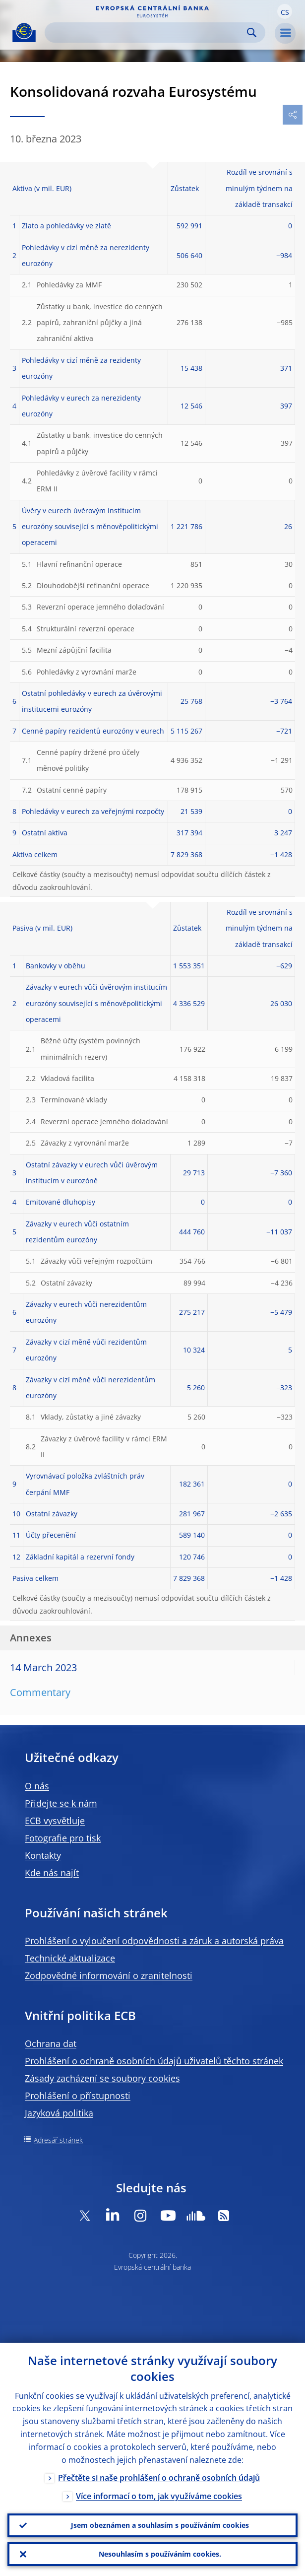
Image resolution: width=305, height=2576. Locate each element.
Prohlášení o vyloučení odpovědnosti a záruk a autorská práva (154, 1941)
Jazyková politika (59, 2113)
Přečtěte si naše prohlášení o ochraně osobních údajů (159, 2477)
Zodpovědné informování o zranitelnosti (108, 1975)
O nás (37, 1786)
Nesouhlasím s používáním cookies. (160, 2554)
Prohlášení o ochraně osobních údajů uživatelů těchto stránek (154, 2061)
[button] (284, 11)
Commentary (40, 1692)
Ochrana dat (50, 2043)
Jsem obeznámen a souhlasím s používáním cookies (160, 2525)
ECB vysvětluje (55, 1821)
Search (252, 32)
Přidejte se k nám (61, 1803)
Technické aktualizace (70, 1958)
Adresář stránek (58, 2140)
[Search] (147, 32)
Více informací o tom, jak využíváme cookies (159, 2496)
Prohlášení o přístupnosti (77, 2095)
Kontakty (43, 1855)
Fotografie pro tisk (63, 1838)
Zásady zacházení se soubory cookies (102, 2078)
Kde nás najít (52, 1873)
